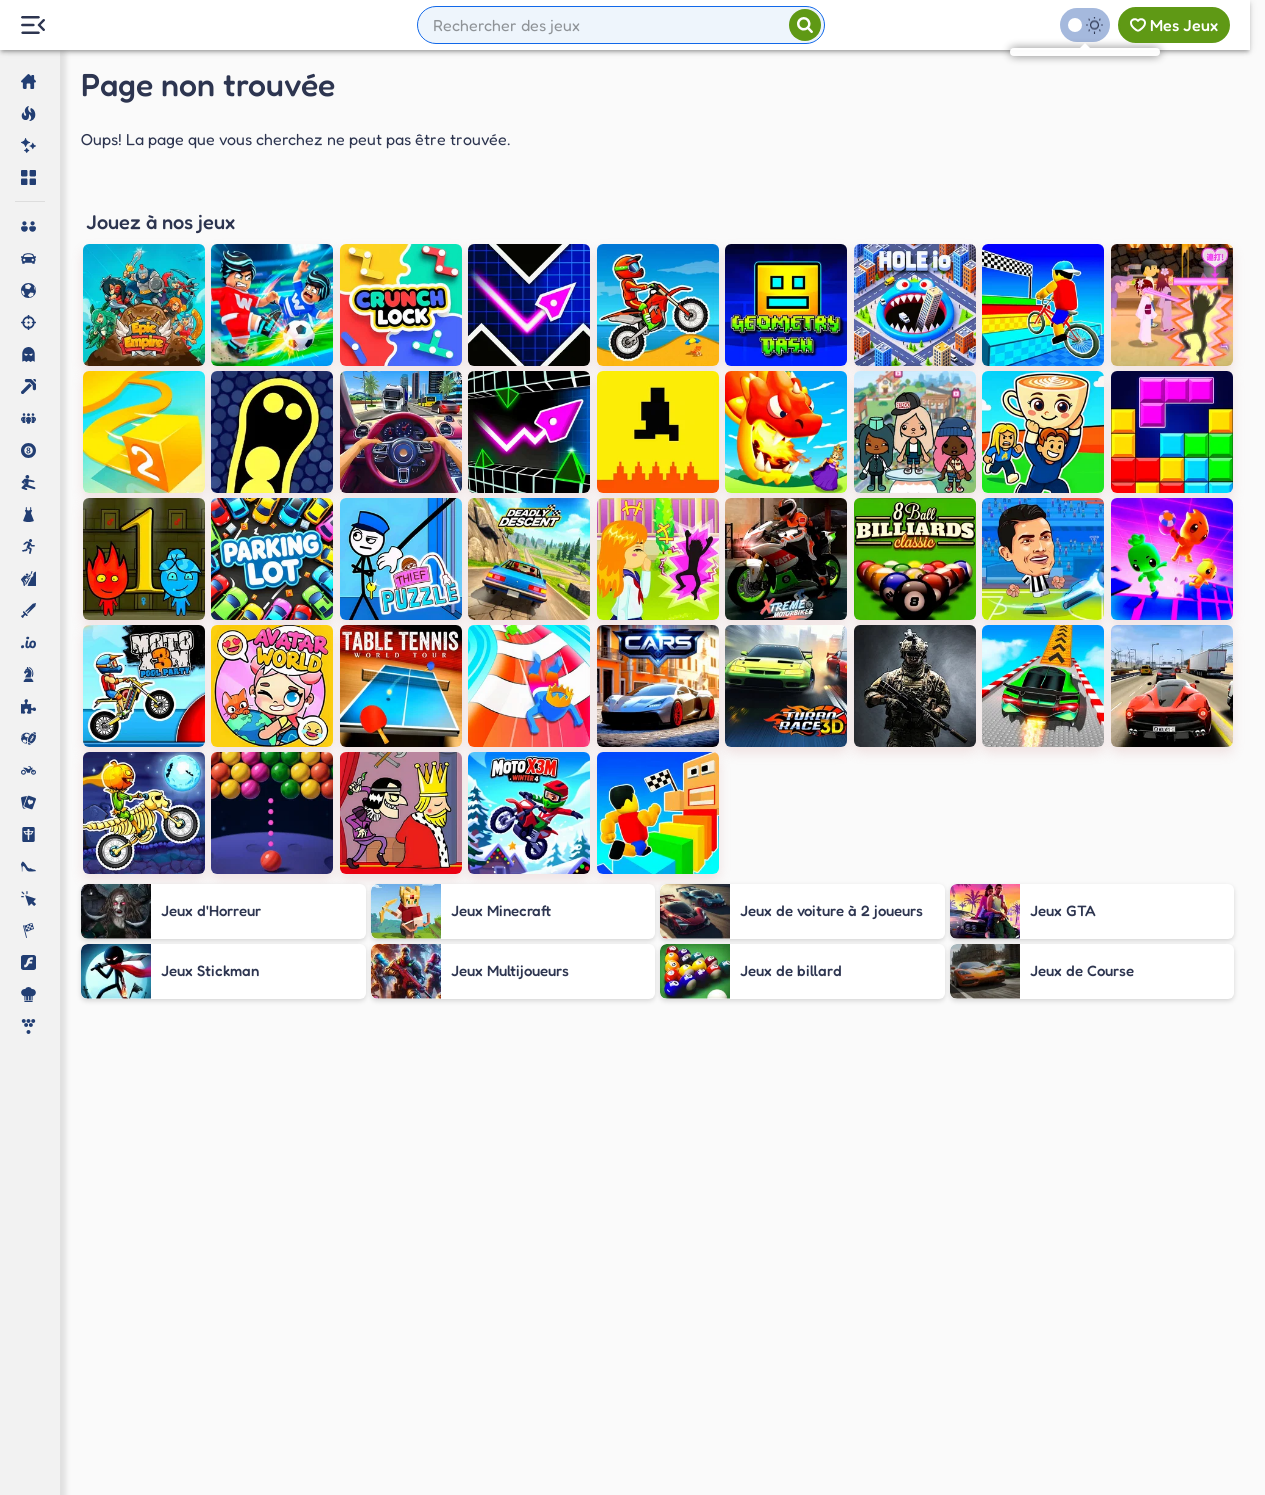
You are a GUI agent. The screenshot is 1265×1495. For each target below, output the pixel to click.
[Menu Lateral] (32, 25)
